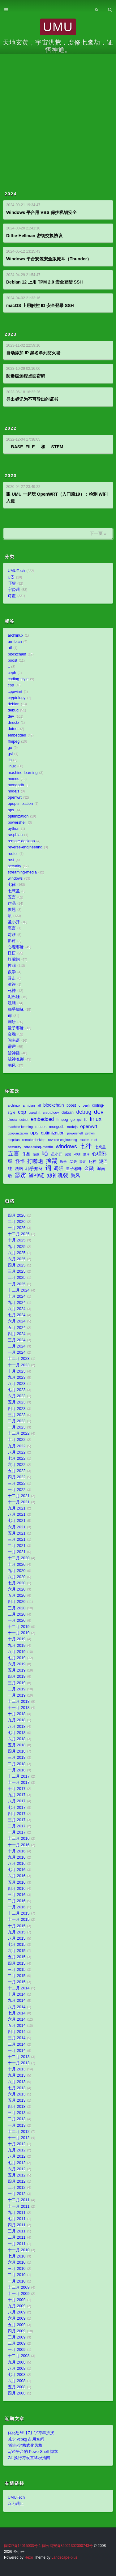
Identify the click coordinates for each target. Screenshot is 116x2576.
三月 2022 (17, 1483)
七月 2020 (17, 1583)
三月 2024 (17, 1340)
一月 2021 (17, 1552)
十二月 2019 (19, 1627)
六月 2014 (17, 2019)
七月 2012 (17, 2163)
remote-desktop (21, 841)
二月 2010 (17, 2275)
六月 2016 (17, 1876)
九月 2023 (17, 1377)
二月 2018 (17, 1764)
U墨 (11, 577)
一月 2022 (17, 1490)
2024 (11, 193)
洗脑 (12, 1003)
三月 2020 (17, 1608)
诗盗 (12, 596)
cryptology (16, 698)
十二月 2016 (19, 1838)
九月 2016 (17, 1857)
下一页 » (98, 533)
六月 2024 (17, 1321)
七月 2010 (17, 2256)
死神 (12, 991)
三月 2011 (17, 2231)
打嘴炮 (14, 959)
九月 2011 (17, 2213)
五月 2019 (17, 1670)
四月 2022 (17, 1477)
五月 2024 (17, 1328)
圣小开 (14, 922)
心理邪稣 (16, 947)
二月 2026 (17, 1222)
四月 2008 (17, 2393)
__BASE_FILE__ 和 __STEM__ (37, 446)
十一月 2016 (19, 1845)
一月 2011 (17, 2244)
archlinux (15, 635)
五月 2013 (17, 2100)
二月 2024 (17, 1346)
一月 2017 (17, 1832)
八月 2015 (17, 1938)
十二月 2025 (19, 1234)
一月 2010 (17, 2281)
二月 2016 (17, 1901)
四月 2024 (17, 1334)
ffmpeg (13, 741)
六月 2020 (17, 1589)
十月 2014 (17, 1994)
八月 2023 (17, 1384)
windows (15, 878)
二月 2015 (17, 1976)
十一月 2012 (19, 2138)
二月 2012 (17, 2187)
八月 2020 (17, 1577)
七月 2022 (17, 1458)
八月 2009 (17, 2312)
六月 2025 (17, 1259)
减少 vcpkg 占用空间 (26, 2439)
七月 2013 (17, 2088)
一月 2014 (17, 2050)
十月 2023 (17, 1371)
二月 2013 (17, 2119)
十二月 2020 (19, 1558)
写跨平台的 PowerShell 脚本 (33, 2452)
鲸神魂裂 (16, 1059)
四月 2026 (17, 1215)
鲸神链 (14, 1053)
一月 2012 (17, 2194)
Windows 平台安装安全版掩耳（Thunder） (48, 258)
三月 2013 (17, 2113)
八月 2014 (17, 2007)
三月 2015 (17, 1969)
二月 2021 (17, 1546)
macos (13, 779)
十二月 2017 (19, 1776)
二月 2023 (17, 1421)
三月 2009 (17, 2337)
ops (11, 810)
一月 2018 (17, 1770)
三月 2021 (17, 1539)
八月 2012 (17, 2156)
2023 (11, 334)
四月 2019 (17, 1676)
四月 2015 (17, 1963)
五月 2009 (17, 2325)
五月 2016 (17, 1882)
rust (11, 860)
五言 (12, 897)
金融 (12, 1034)
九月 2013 (17, 2075)
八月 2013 (17, 2082)
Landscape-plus (64, 2557)
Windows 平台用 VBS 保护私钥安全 (41, 212)
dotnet (13, 729)
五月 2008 (17, 2387)
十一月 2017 (19, 1782)
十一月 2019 (19, 1633)
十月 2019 (17, 1639)
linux (12, 766)
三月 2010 (17, 2268)
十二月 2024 (19, 1290)
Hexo (28, 2557)
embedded (17, 735)
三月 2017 (17, 1820)
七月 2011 (17, 2219)
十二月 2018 (19, 1701)
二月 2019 (17, 1689)
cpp (11, 685)
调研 (12, 1022)
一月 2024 (17, 1352)
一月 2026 (17, 1228)
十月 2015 (17, 1926)
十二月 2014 (19, 1988)
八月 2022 (17, 1452)
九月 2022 (17, 1446)
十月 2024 (17, 1296)
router (13, 854)
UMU (58, 27)
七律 (12, 884)
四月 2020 (17, 1602)
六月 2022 (17, 1465)
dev (11, 716)
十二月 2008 (19, 2356)
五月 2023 (17, 1402)
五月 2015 (17, 1957)
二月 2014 (17, 2044)
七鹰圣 (14, 891)
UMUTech (16, 571)
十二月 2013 (19, 2057)
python (13, 829)
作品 (12, 903)
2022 (11, 428)
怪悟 (12, 953)
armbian (15, 641)
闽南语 (14, 1040)
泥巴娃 (14, 997)
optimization (18, 816)
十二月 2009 (19, 2287)
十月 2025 (17, 1240)
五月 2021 (17, 1533)
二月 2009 (17, 2343)
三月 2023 (17, 1415)
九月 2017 (17, 1795)
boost (12, 660)
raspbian (15, 835)
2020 (11, 475)
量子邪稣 (16, 1028)
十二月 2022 (19, 1433)
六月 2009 (17, 2318)
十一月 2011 (19, 2206)
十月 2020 (17, 1564)
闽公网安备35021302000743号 (67, 2546)
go (10, 747)
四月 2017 (17, 1814)
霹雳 (12, 1046)
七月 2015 (17, 1944)
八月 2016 (17, 1863)
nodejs (13, 791)
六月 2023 (17, 1396)
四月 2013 (17, 2106)
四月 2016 (17, 1888)
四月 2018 (17, 1751)
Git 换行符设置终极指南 (29, 2458)
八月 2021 (17, 1514)
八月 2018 (17, 1726)
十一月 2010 (19, 2250)
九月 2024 (17, 1303)
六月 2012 (17, 2169)
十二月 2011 (19, 2200)
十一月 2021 (19, 1502)
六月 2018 (17, 1739)
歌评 (12, 984)
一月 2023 (17, 1427)
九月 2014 (17, 2000)
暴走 (12, 978)
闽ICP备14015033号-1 (22, 2546)
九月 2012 (17, 2150)
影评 (12, 941)
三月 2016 (17, 1895)
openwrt (15, 797)
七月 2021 (17, 1521)
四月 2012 (17, 2181)
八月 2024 (17, 1309)
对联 (12, 935)
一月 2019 (17, 1695)
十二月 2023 (19, 1358)
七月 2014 (17, 2013)
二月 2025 (17, 1277)
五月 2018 (17, 1745)
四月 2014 (17, 2032)
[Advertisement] (58, 115)
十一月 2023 (19, 1365)
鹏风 (12, 1065)
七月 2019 (17, 1658)
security (14, 866)
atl (10, 648)
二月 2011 (17, 2237)
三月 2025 (17, 1271)
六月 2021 (17, 1527)
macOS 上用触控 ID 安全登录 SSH (40, 305)
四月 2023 (17, 1409)
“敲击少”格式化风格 (25, 2445)
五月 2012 (17, 2175)
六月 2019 (17, 1664)
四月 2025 (17, 1265)
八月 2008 (17, 2368)
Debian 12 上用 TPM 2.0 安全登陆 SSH (44, 282)
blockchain (17, 654)
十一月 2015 (19, 1919)
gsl (10, 754)
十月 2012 (17, 2144)
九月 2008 (17, 2362)
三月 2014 (17, 2038)
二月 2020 (17, 1614)
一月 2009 (17, 2349)
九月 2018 (17, 1720)
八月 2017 (17, 1801)
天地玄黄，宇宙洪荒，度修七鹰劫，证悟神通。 (58, 46)
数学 (12, 972)
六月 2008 (17, 2381)
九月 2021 (17, 1508)
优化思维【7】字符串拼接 (31, 2433)
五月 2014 (17, 2025)
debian (13, 704)
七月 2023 (17, 1390)
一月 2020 (17, 1620)
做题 (12, 910)
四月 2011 (17, 2225)
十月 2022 (17, 1440)
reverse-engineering (25, 847)
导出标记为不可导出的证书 (32, 399)
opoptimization (20, 803)
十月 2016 (17, 1851)
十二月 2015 (19, 1913)
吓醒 (12, 583)
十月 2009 (17, 2300)
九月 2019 (17, 1645)
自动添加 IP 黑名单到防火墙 (33, 352)
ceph (12, 673)
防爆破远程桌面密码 (25, 376)
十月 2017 (17, 1789)
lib (10, 760)
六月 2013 (17, 2094)
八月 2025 (17, 1253)
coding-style (18, 679)
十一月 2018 (19, 1708)
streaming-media (22, 872)
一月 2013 (17, 2125)
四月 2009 (17, 2331)
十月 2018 (17, 1714)
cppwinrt (15, 692)
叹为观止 (16, 2503)
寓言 (12, 928)
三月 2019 (17, 1683)
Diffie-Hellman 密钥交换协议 (34, 235)
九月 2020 (17, 1571)
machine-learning (23, 773)
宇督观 (14, 589)
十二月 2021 (19, 1496)
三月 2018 (17, 1757)
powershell (17, 822)
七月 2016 (17, 1870)
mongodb (16, 785)
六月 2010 (17, 2262)
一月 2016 (17, 1907)
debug (13, 710)
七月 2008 (17, 2375)
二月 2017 (17, 1826)
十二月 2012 (19, 2132)
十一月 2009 (19, 2294)
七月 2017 (17, 1807)
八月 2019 (17, 1652)
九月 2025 (17, 1247)
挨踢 (12, 965)
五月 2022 (17, 1471)
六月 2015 (17, 1951)
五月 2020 (17, 1595)
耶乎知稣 (16, 1009)
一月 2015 (17, 1982)
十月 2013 (17, 2069)
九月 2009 (17, 2306)
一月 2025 (17, 1284)
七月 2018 (17, 1733)
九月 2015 (17, 1932)
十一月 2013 (19, 2063)
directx (13, 722)
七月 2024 (17, 1315)
